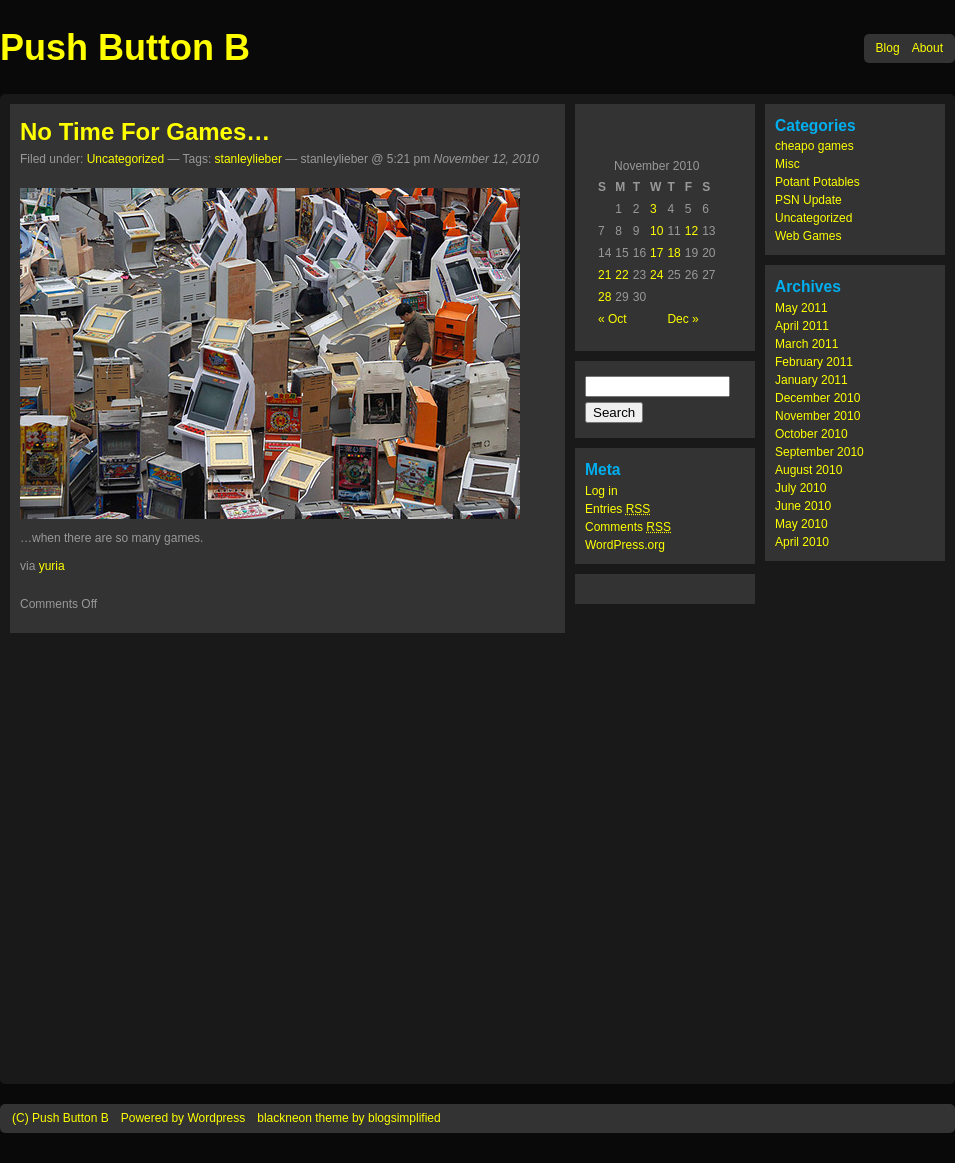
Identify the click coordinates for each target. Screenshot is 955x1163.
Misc (787, 164)
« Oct (612, 319)
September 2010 (819, 452)
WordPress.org (625, 545)
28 (604, 297)
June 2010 (803, 506)
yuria (52, 566)
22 (621, 275)
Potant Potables (817, 182)
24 (656, 275)
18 (673, 253)
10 (656, 231)
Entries (617, 509)
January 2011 (811, 380)
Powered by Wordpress (183, 1118)
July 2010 (800, 488)
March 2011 (806, 344)
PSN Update (808, 200)
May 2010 (801, 524)
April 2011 (802, 326)
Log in (601, 491)
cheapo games (814, 146)
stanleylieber (248, 159)
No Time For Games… (145, 131)
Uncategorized (813, 218)
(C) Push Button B (60, 1118)
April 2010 (802, 542)
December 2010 (817, 398)
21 (604, 275)
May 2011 (801, 308)
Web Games (808, 236)
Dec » (682, 319)
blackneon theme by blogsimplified (348, 1118)
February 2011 (814, 362)
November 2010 (817, 416)
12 (691, 231)
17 (656, 253)
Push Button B (125, 47)
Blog (888, 48)
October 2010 (811, 434)
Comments (628, 527)
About (927, 48)
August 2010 (808, 470)
